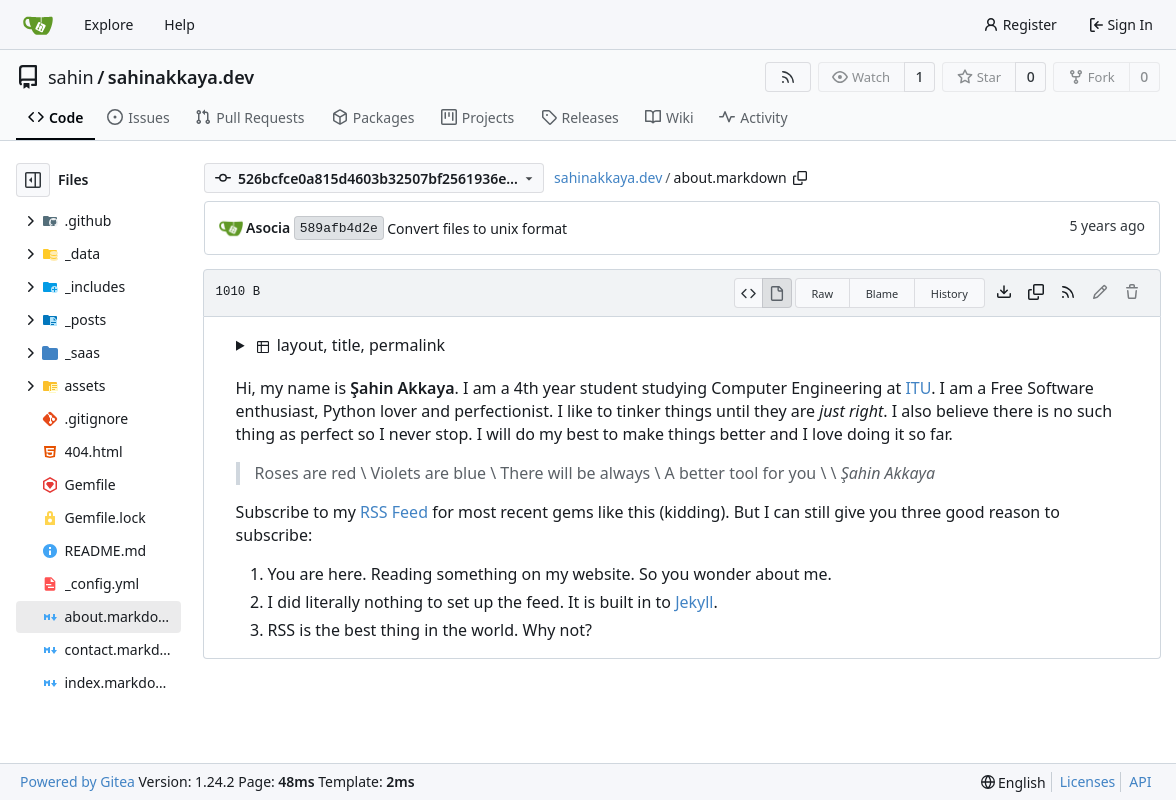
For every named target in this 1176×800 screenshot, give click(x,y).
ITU (918, 388)
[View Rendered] (777, 293)
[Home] (38, 25)
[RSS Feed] (788, 77)
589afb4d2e (339, 228)
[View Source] (748, 293)
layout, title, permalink (351, 345)
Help (179, 24)
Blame (882, 293)
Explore (108, 24)
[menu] (1013, 782)
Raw (823, 293)
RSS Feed (394, 512)
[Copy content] (1036, 293)
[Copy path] (800, 178)
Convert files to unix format (477, 228)
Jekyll (694, 602)
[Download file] (1004, 293)
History (949, 293)
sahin (71, 77)
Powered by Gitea (77, 781)
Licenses (1088, 781)
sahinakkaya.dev (181, 77)
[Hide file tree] (33, 180)
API (1140, 781)
